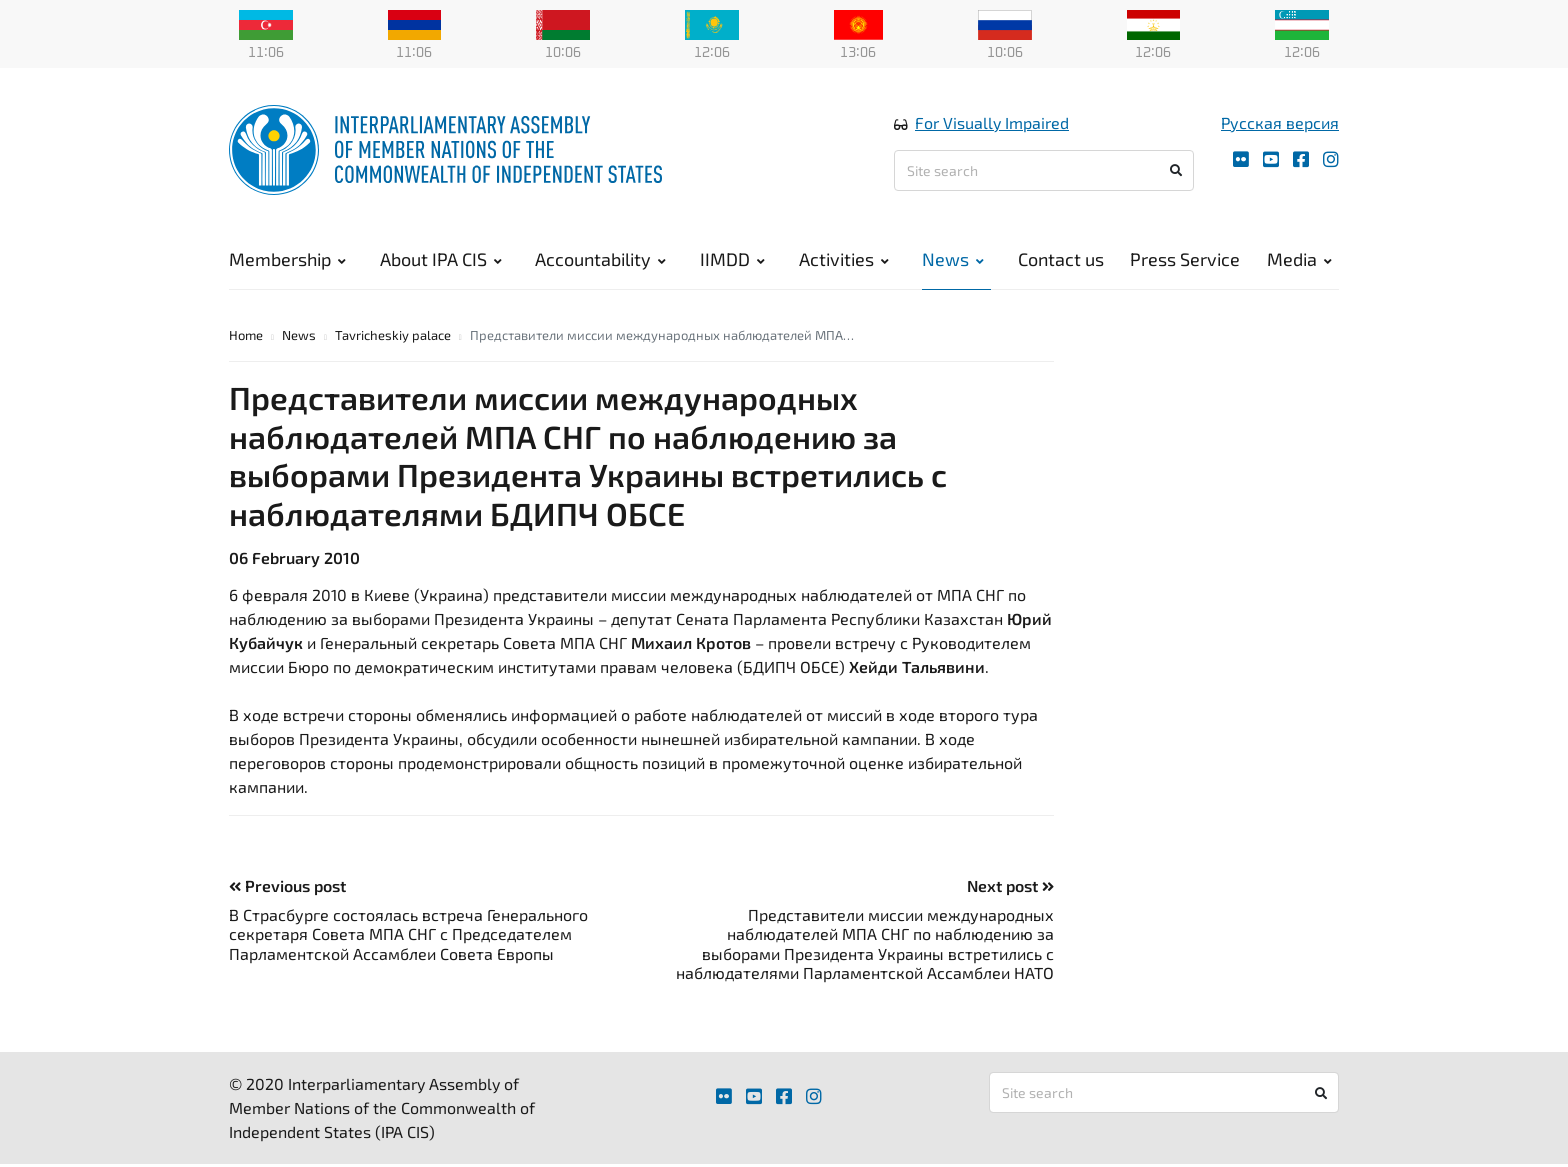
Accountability (600, 260)
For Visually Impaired (992, 123)
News (953, 260)
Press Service (1185, 260)
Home (246, 338)
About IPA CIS (441, 260)
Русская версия (1280, 123)
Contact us (1061, 260)
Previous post (287, 888)
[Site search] (1044, 171)
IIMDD (732, 260)
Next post (1010, 888)
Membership (287, 260)
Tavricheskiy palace (393, 338)
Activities (844, 260)
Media (1299, 260)
